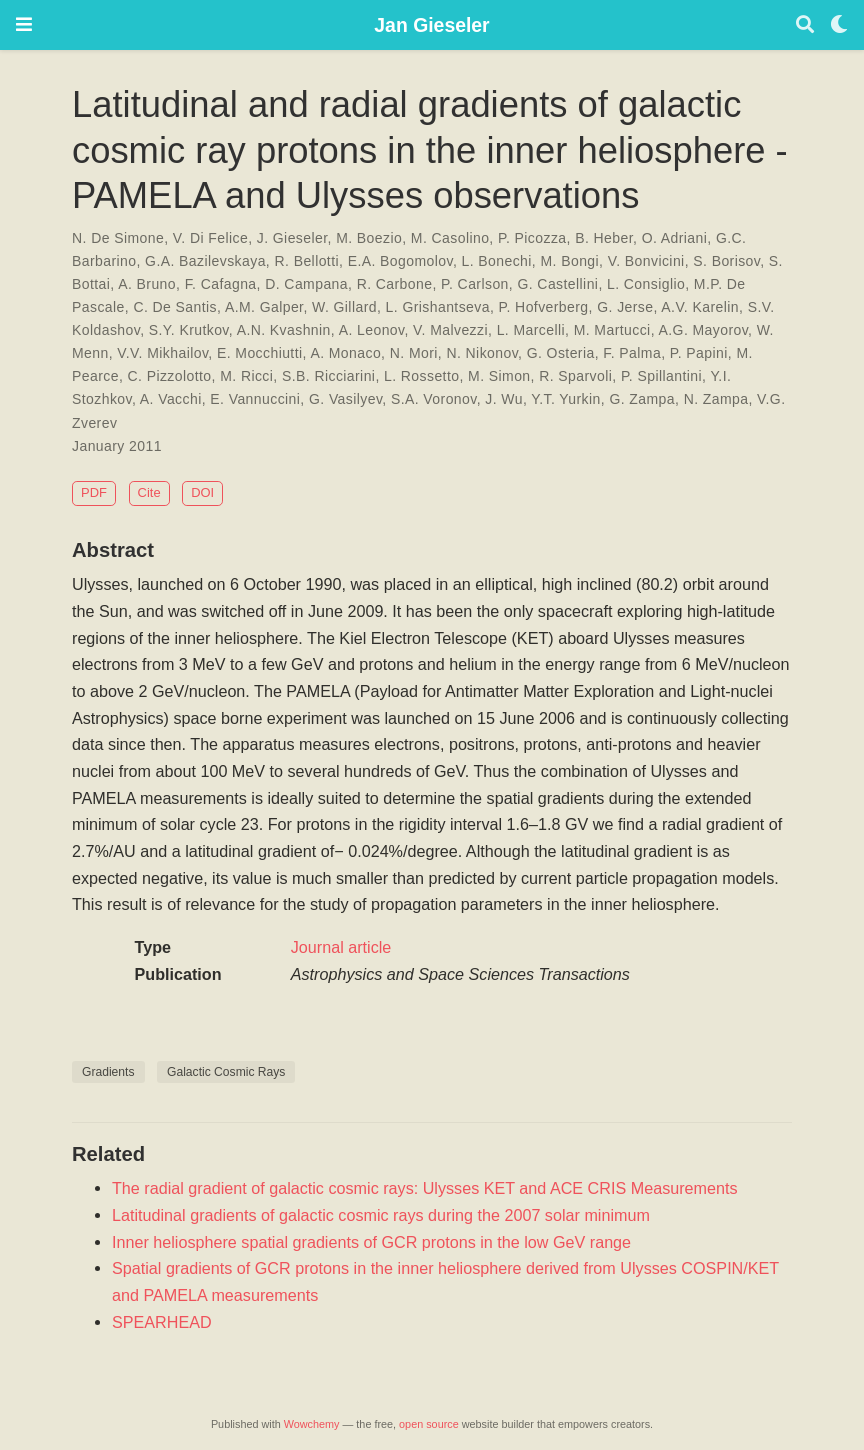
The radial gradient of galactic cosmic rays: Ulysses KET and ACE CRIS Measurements (425, 1188)
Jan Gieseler (431, 25)
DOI (202, 492)
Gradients (108, 1072)
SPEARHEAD (162, 1322)
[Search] (805, 25)
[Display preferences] (839, 25)
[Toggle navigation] (24, 24)
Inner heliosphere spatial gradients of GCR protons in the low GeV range (371, 1242)
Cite (149, 492)
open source (429, 1424)
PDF (94, 492)
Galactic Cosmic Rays (226, 1072)
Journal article (341, 947)
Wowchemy (312, 1424)
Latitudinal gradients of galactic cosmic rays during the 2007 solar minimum (381, 1215)
